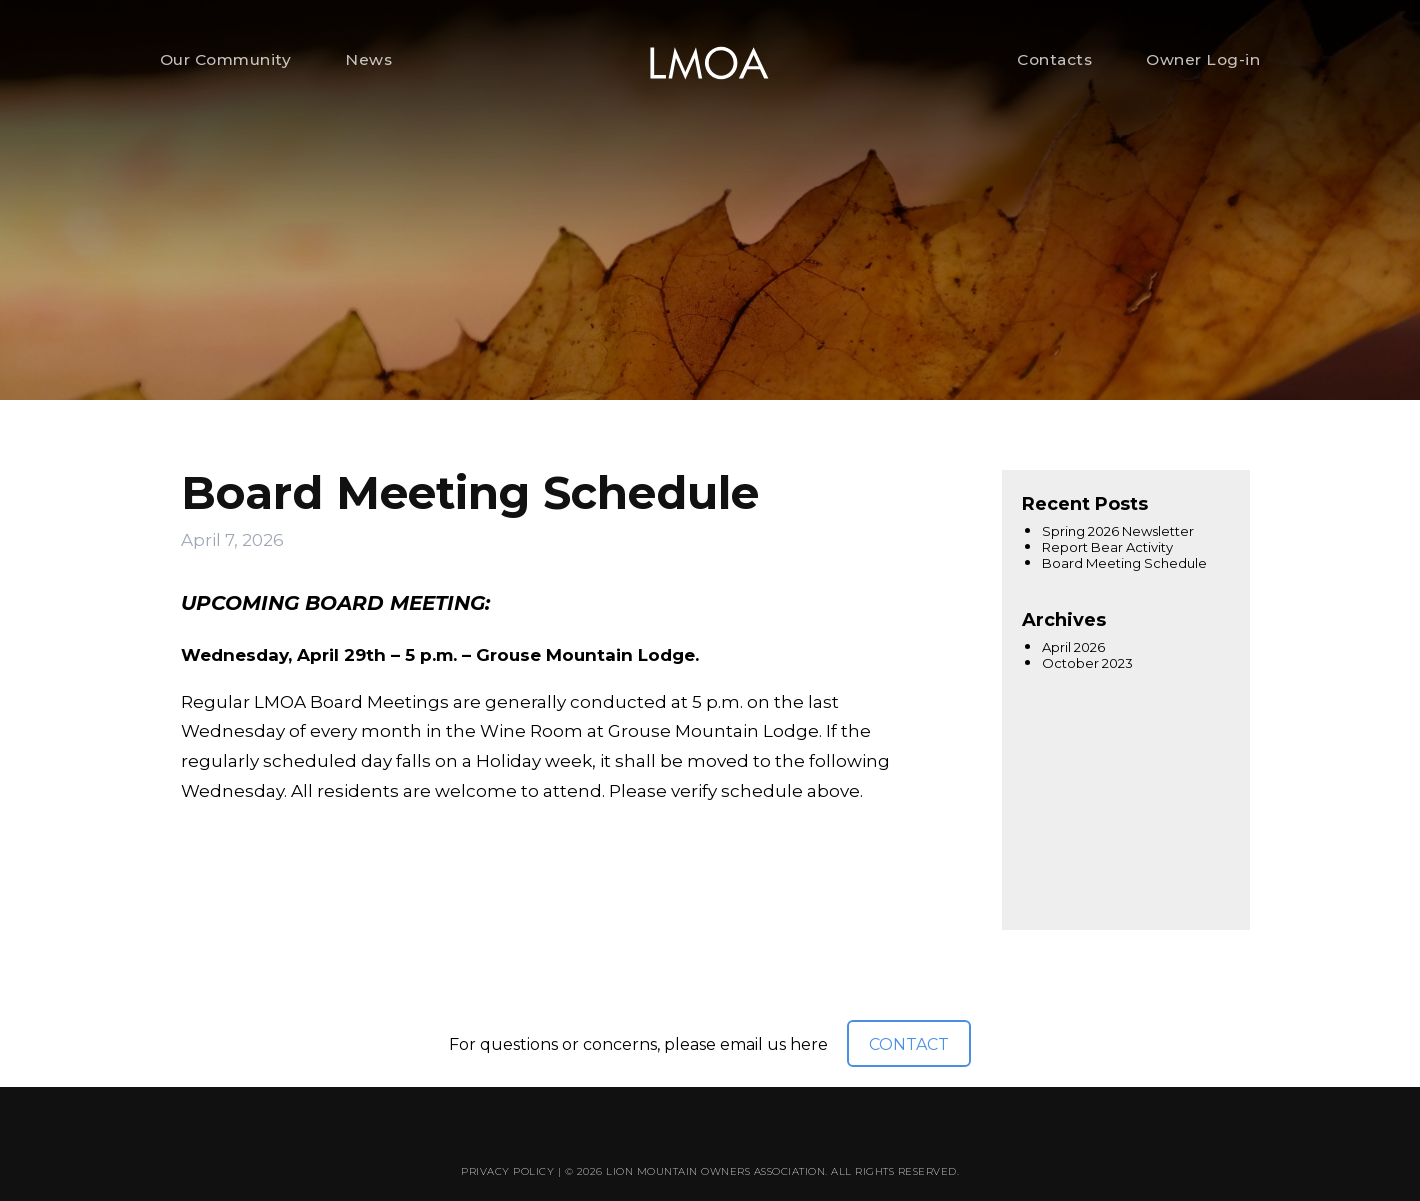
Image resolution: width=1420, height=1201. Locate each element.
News (368, 59)
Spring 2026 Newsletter (1118, 531)
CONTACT (909, 1044)
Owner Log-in (1203, 59)
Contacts (1054, 59)
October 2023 (1087, 663)
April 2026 (1073, 647)
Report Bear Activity (1107, 547)
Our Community (226, 59)
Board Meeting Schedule (1124, 563)
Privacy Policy (507, 1171)
